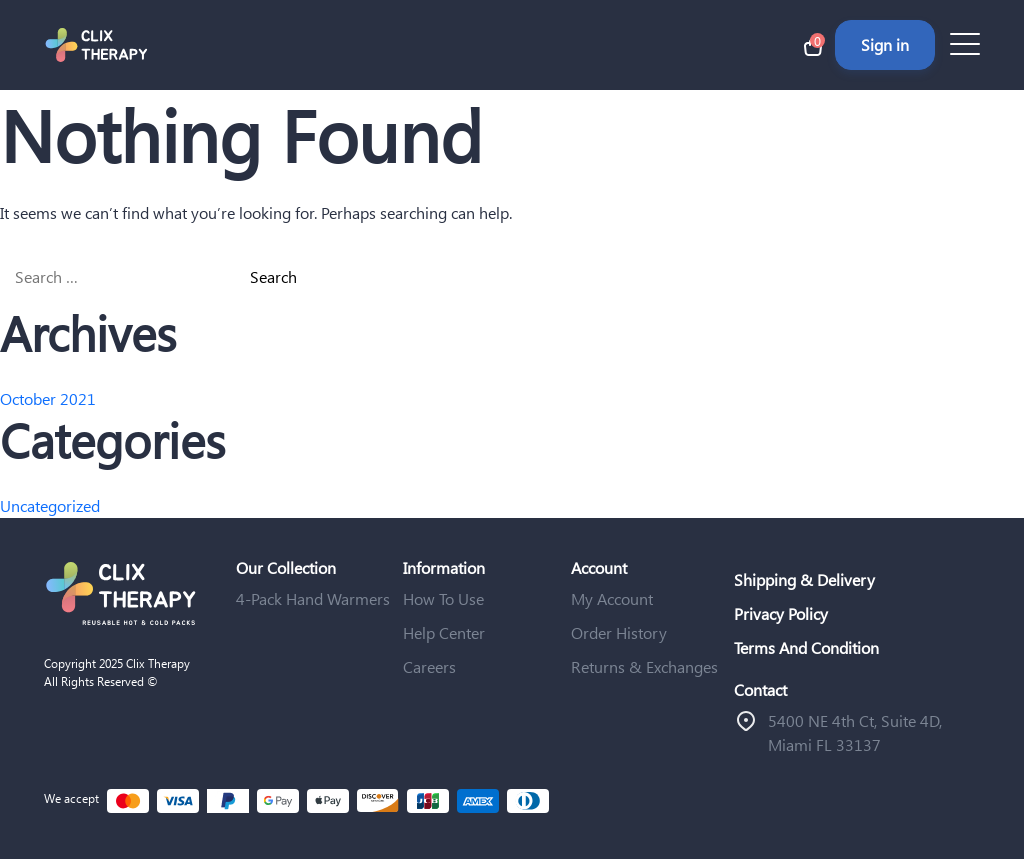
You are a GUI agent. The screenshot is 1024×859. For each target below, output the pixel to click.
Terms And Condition (806, 647)
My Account (612, 598)
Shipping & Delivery (804, 579)
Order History (619, 632)
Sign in (885, 44)
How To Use (443, 598)
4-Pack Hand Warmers (313, 598)
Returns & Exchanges (644, 666)
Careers (429, 666)
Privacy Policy (781, 613)
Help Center (444, 632)
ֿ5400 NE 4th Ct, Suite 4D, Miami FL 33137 (855, 732)
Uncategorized (50, 505)
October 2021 (48, 398)
